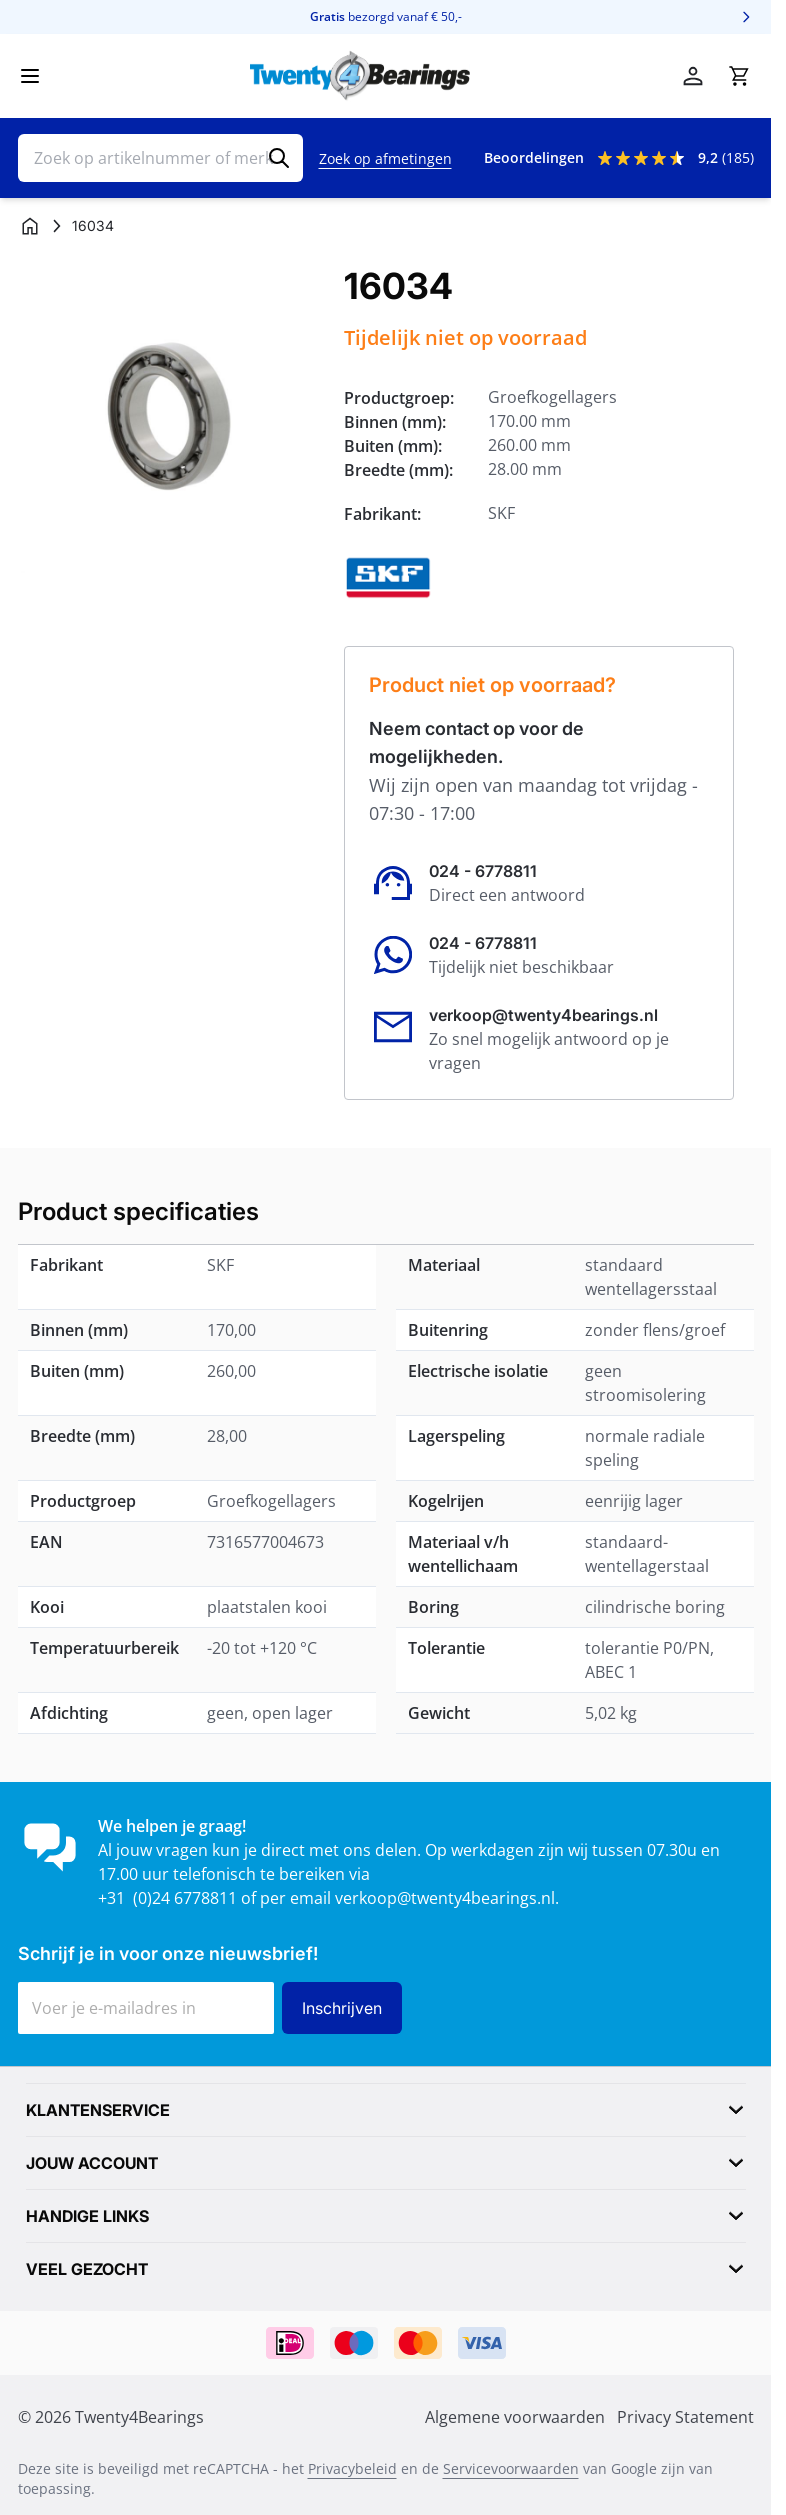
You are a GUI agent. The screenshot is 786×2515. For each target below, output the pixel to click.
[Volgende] (746, 17)
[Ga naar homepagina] (30, 226)
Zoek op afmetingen (385, 158)
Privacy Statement (685, 2417)
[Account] (693, 76)
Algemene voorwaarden (515, 2417)
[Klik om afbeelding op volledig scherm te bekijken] (171, 419)
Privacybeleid (352, 2468)
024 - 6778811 (483, 871)
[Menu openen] (30, 76)
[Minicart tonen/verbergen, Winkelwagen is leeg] (739, 76)
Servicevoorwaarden (511, 2468)
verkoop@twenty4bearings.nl (543, 1015)
